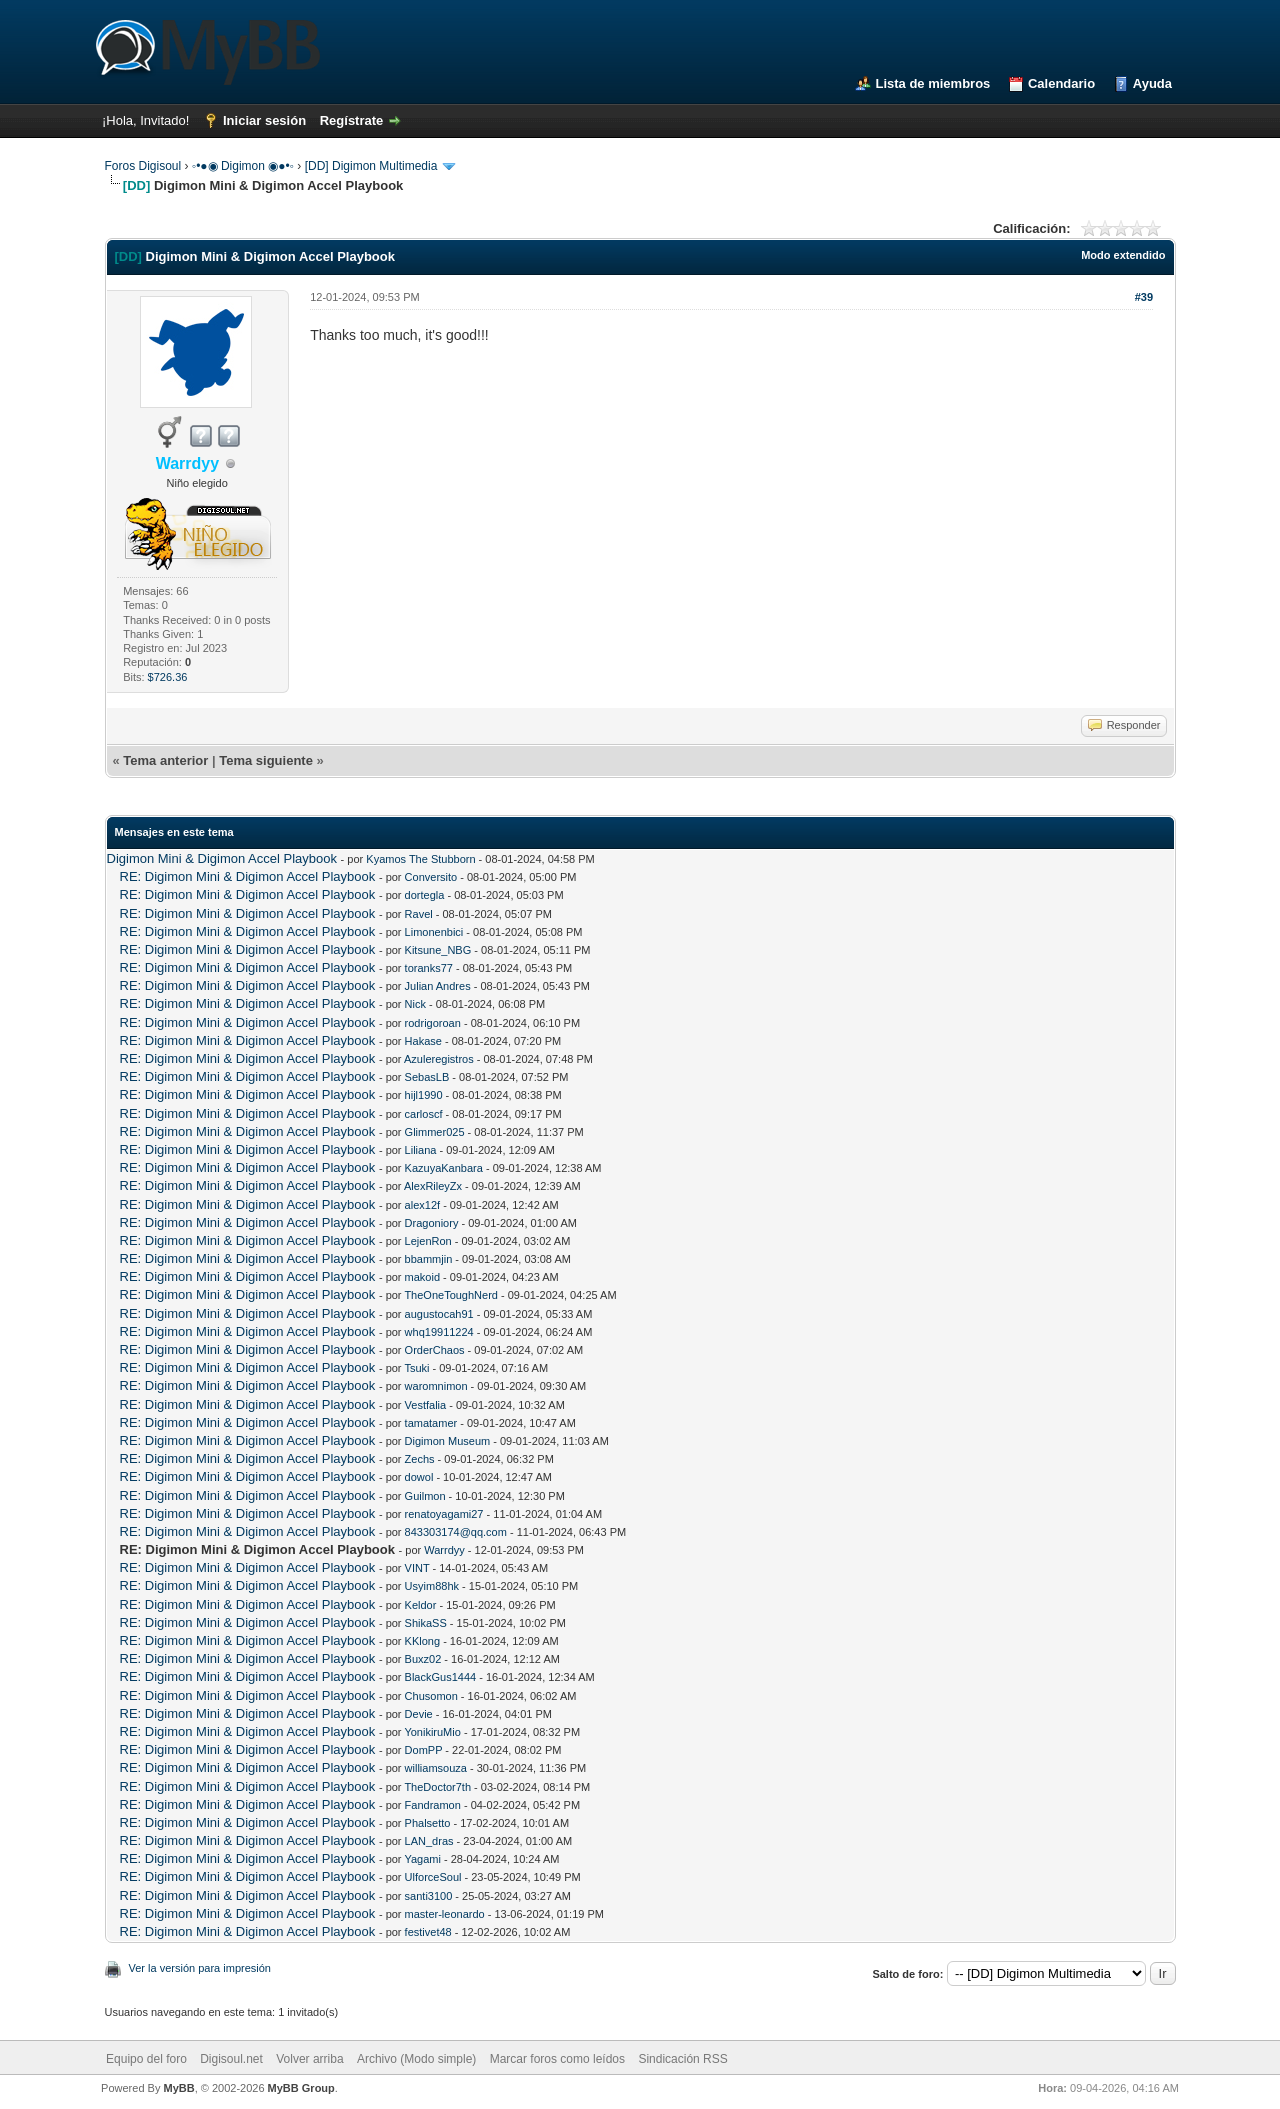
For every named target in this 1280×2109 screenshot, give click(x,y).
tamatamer (431, 1423)
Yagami (422, 1859)
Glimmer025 (435, 1132)
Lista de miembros (932, 83)
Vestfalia (426, 1405)
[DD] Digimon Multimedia (371, 166)
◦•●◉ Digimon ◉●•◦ (243, 166)
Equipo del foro (146, 2059)
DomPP (424, 1750)
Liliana (421, 1150)
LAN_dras (429, 1841)
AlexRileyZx (433, 1186)
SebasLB (427, 1077)
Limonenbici (434, 932)
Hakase (423, 1041)
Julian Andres (438, 986)
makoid (422, 1277)
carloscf (424, 1114)
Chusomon (431, 1696)
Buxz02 (423, 1659)
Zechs (420, 1459)
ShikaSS (426, 1623)
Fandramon (433, 1805)
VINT (417, 1568)
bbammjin (429, 1259)
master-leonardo (445, 1914)
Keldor (421, 1605)
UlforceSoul (433, 1877)
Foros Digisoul (143, 166)
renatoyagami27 (444, 1514)
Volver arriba (309, 2059)
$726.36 (168, 677)
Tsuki (416, 1368)
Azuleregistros (439, 1059)
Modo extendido (1123, 255)
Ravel (419, 914)
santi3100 (429, 1896)
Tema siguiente (266, 760)
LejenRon (428, 1241)
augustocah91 (439, 1314)
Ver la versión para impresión (200, 1968)
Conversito (431, 877)
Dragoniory (432, 1223)
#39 (1144, 297)
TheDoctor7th (437, 1787)
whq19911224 (439, 1332)
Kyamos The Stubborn (420, 859)
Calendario (1061, 83)
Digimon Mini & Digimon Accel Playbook (222, 858)
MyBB (178, 2088)
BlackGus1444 (441, 1677)
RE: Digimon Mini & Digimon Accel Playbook (248, 876)
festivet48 (428, 1932)
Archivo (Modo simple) (416, 2059)
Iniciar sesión (264, 120)
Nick (415, 1004)
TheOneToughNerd (451, 1295)
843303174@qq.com (456, 1532)
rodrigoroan (433, 1023)
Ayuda (1152, 83)
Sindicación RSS (682, 2059)
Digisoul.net (231, 2059)
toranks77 (429, 968)
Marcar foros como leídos (557, 2059)
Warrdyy (444, 1550)
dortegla (425, 895)
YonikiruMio (432, 1732)
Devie (419, 1714)
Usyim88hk (432, 1586)
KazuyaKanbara (444, 1168)
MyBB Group (301, 2088)
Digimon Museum (448, 1441)
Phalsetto (428, 1823)
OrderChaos (435, 1350)
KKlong (422, 1641)
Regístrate (352, 120)
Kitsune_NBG (438, 950)
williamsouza (436, 1768)
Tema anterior (165, 760)
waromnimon (436, 1386)
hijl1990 (424, 1095)
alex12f (422, 1205)
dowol (419, 1477)
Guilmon (425, 1496)
